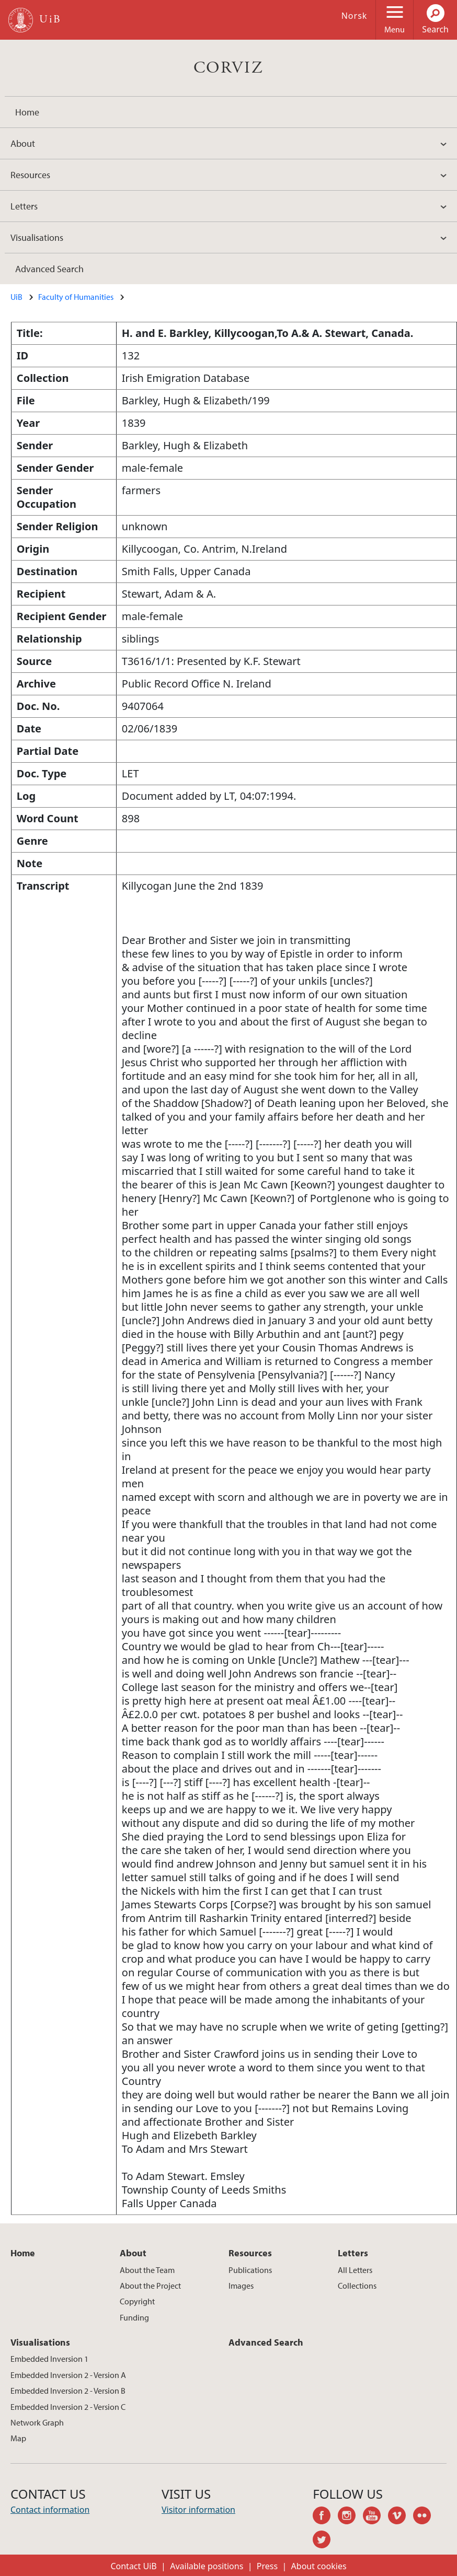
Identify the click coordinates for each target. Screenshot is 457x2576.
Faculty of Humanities (75, 297)
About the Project (150, 2285)
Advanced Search (49, 269)
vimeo (400, 2517)
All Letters (355, 2270)
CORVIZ (228, 67)
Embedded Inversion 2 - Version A (68, 2375)
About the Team (147, 2270)
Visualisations (36, 237)
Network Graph (37, 2422)
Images (241, 2285)
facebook (325, 2517)
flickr (425, 2517)
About (22, 143)
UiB (16, 297)
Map (18, 2438)
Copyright (137, 2301)
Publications (250, 2270)
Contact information (49, 2509)
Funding (134, 2317)
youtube (375, 2517)
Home (27, 112)
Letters (24, 206)
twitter (325, 2541)
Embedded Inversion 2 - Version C (67, 2407)
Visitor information (198, 2509)
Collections (357, 2285)
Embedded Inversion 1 (49, 2358)
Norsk (354, 15)
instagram (350, 2517)
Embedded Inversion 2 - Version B (67, 2390)
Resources (30, 175)
